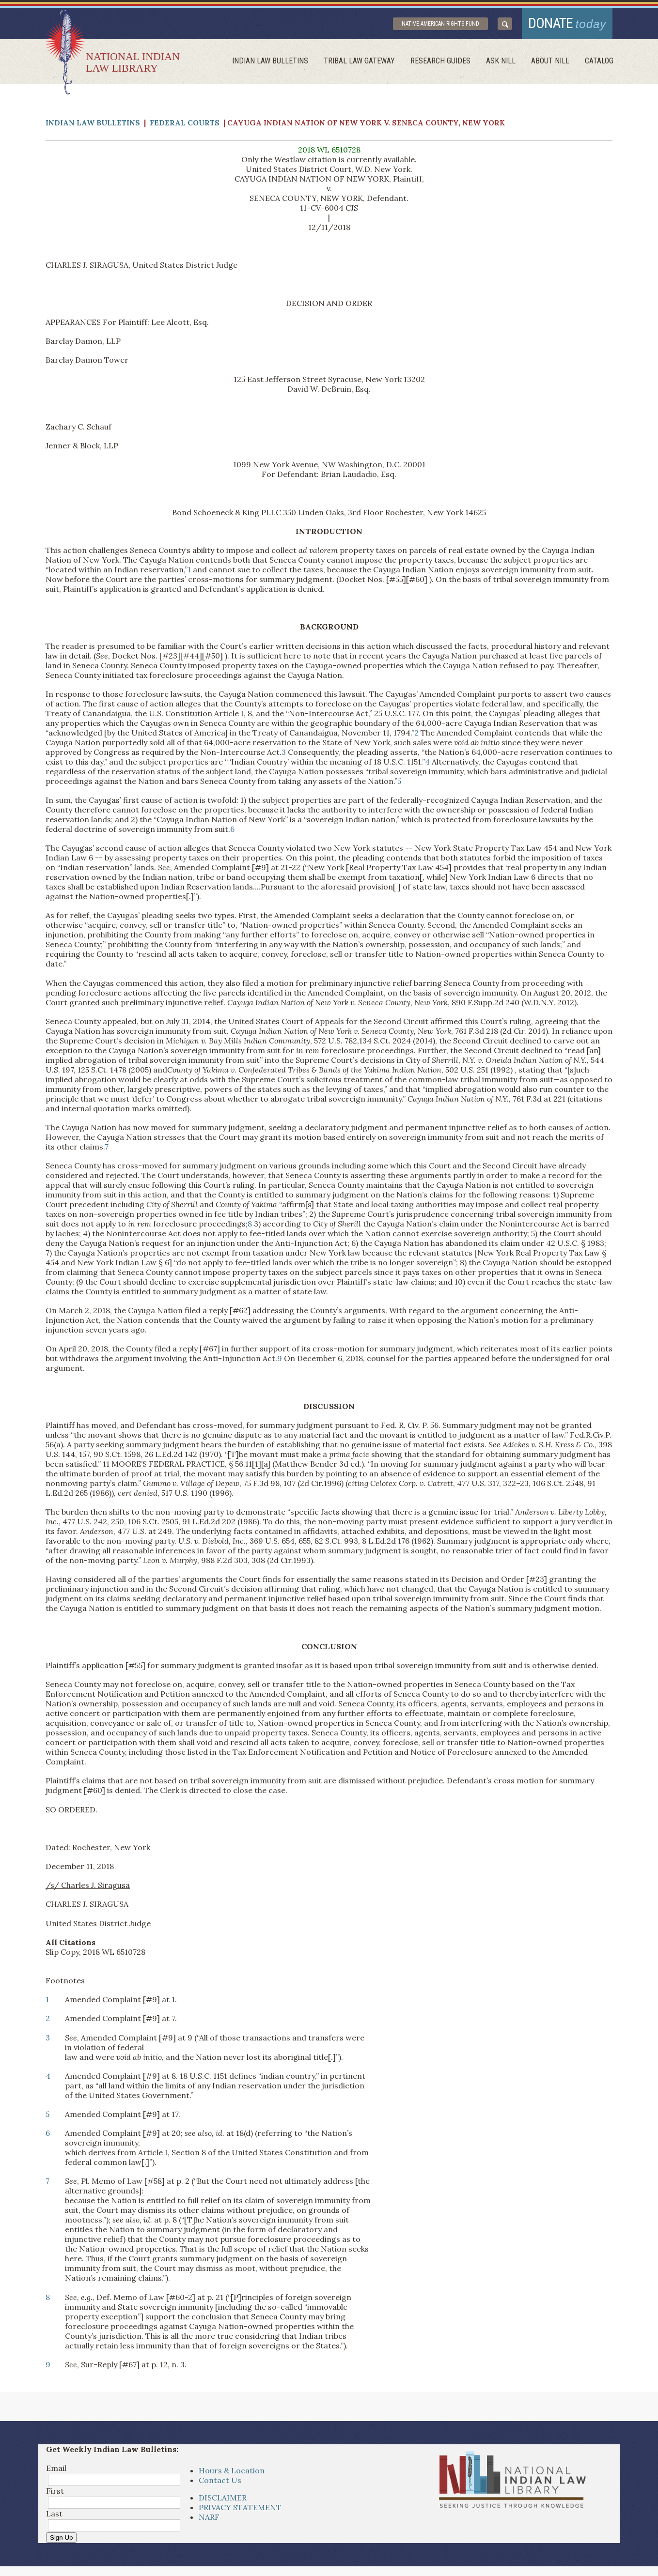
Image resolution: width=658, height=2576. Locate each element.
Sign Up (61, 2537)
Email (56, 2468)
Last (54, 2513)
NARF (209, 2517)
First (55, 2491)
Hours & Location (232, 2470)
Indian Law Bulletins (270, 60)
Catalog (599, 60)
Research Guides (440, 60)
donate (567, 23)
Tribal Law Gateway (359, 60)
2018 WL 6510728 (329, 149)
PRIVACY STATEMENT (240, 2507)
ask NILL (501, 60)
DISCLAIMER (223, 2497)
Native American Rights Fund (440, 23)
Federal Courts (184, 122)
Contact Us (220, 2480)
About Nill (550, 60)
